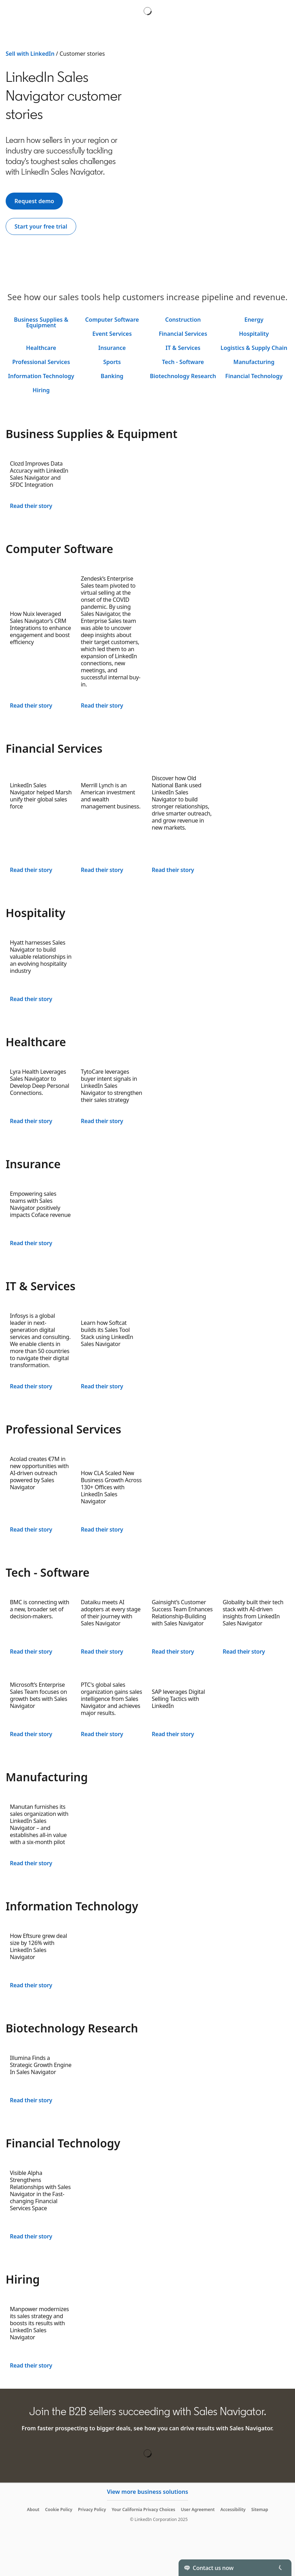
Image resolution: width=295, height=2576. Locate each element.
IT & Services (182, 348)
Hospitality (254, 334)
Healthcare (41, 348)
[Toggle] (280, 2567)
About (33, 2510)
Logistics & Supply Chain (254, 348)
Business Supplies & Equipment (41, 322)
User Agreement (198, 2510)
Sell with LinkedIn (30, 53)
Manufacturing (253, 362)
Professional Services (41, 362)
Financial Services (183, 334)
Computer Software (112, 319)
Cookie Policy (58, 2510)
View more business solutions (147, 2492)
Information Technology (41, 376)
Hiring (40, 390)
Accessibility (233, 2510)
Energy (253, 319)
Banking (112, 376)
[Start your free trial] (41, 226)
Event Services (112, 334)
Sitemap (259, 2510)
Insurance (112, 348)
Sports (112, 362)
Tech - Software (183, 362)
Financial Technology (253, 376)
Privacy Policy (92, 2510)
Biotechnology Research (183, 376)
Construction (183, 319)
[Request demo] (34, 201)
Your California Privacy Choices (143, 2510)
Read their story (31, 506)
